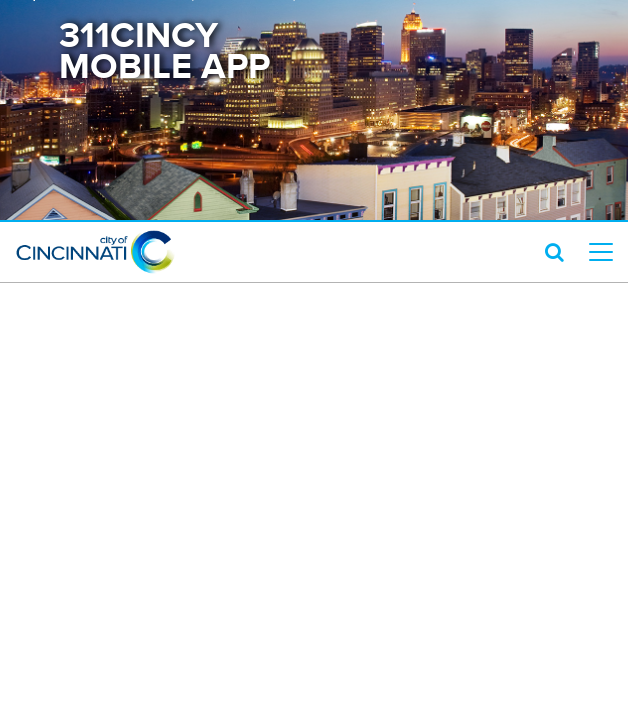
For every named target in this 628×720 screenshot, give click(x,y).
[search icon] (554, 252)
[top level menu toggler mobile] (601, 252)
